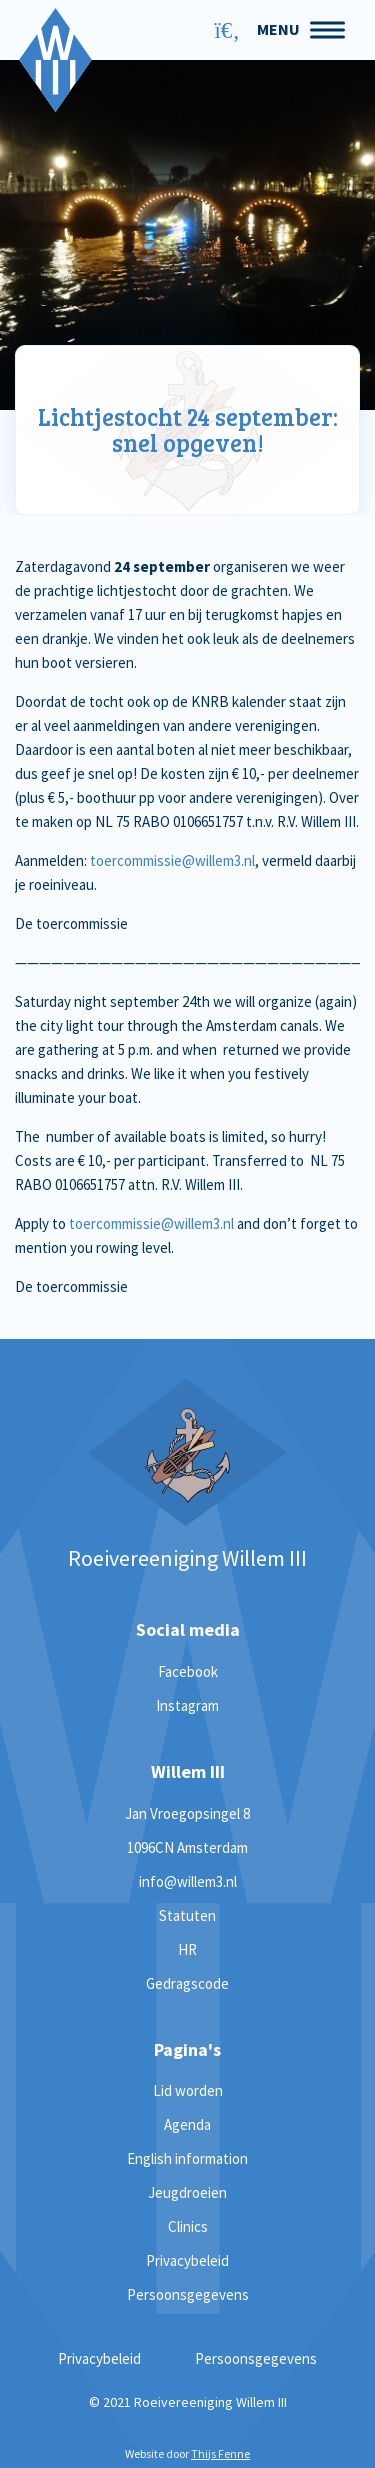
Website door (187, 2453)
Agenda (187, 2124)
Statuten (187, 1915)
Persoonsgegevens (188, 2294)
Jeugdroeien (187, 2192)
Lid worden (188, 2090)
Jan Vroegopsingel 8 (187, 1813)
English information (187, 2158)
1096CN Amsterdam (187, 1847)
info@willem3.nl (188, 1881)
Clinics (188, 2226)
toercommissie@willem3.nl (172, 860)
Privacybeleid (187, 2260)
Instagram (187, 1705)
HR (187, 1949)
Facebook (188, 1671)
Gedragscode (187, 1983)
